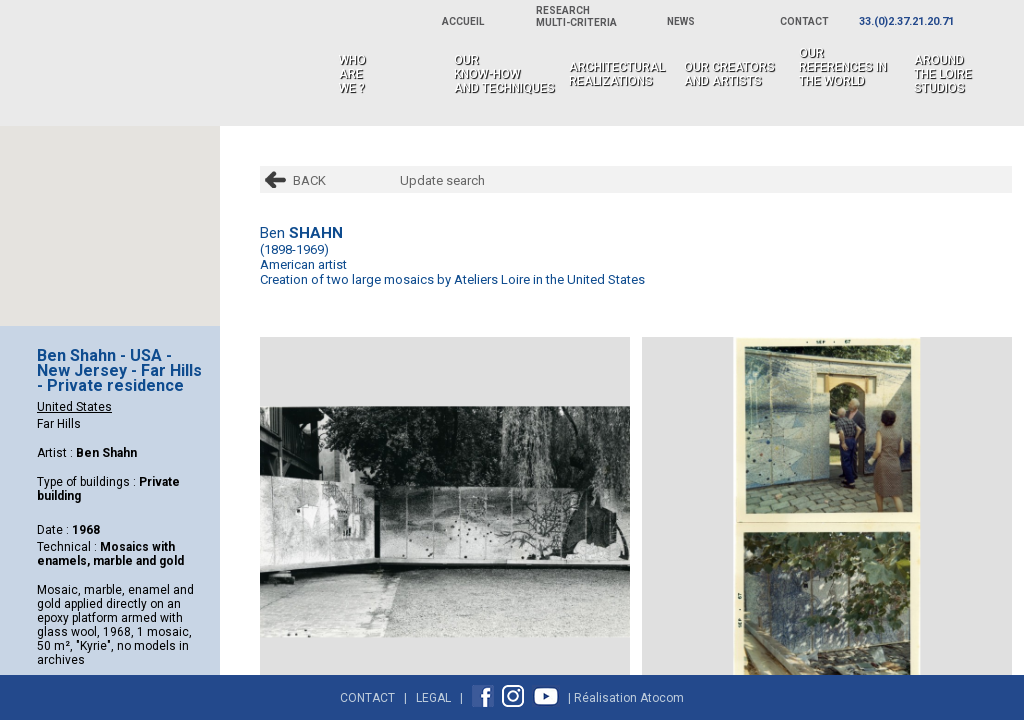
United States (74, 407)
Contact (367, 698)
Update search (442, 180)
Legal (433, 698)
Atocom (662, 698)
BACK (309, 180)
